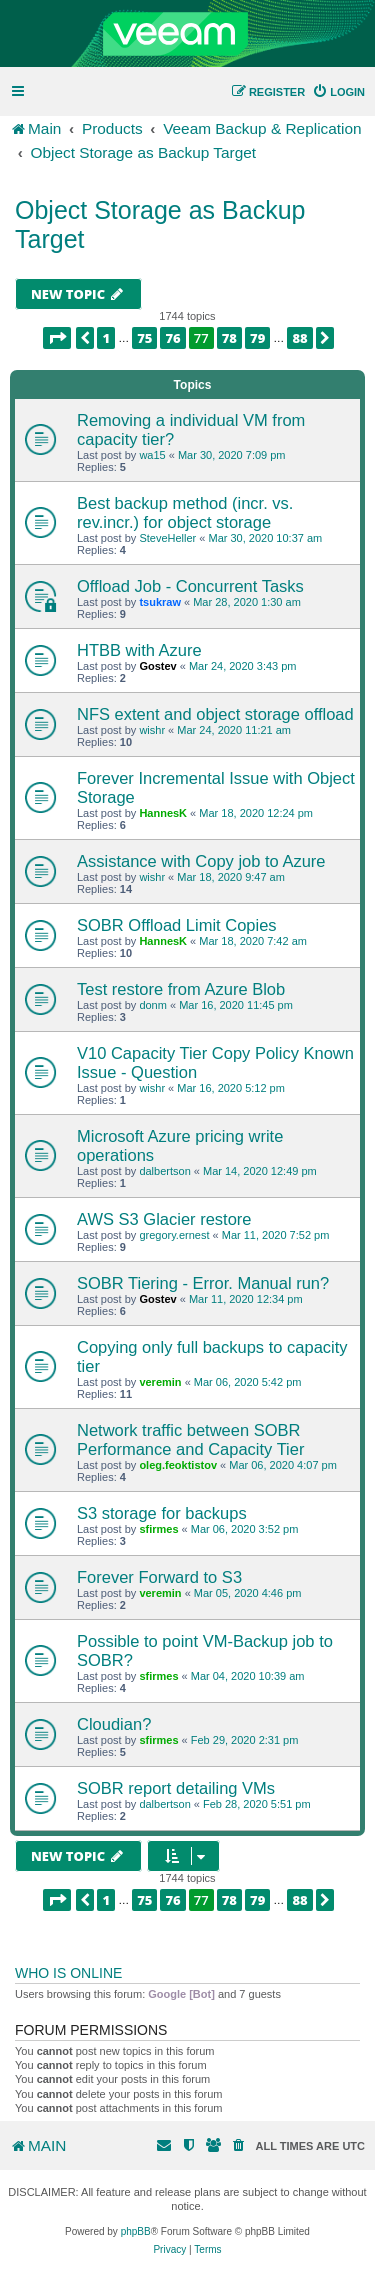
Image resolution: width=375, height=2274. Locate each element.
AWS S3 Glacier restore (164, 1219)
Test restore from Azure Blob (181, 989)
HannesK (163, 813)
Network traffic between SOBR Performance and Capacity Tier (190, 1439)
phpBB (136, 2231)
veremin (160, 1382)
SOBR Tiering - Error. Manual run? (203, 1283)
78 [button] (229, 338)
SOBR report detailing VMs (176, 1788)
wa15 (152, 455)
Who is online (68, 1973)
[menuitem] (338, 92)
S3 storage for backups (162, 1513)
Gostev (157, 666)
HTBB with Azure (139, 650)
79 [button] (257, 338)
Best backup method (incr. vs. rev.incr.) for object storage (185, 512)
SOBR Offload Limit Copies (177, 925)
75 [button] (144, 338)
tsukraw (160, 602)
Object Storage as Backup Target (160, 224)
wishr (152, 730)
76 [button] (172, 338)
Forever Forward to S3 (159, 1577)
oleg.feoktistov (178, 1465)
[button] (57, 338)
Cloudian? (114, 1724)
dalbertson (164, 1171)
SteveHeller (167, 538)
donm (153, 1005)
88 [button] (299, 338)
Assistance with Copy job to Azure (201, 861)
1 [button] (106, 338)
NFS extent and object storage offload (215, 714)
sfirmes (158, 1529)
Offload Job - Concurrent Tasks (190, 586)
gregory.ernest (174, 1235)
